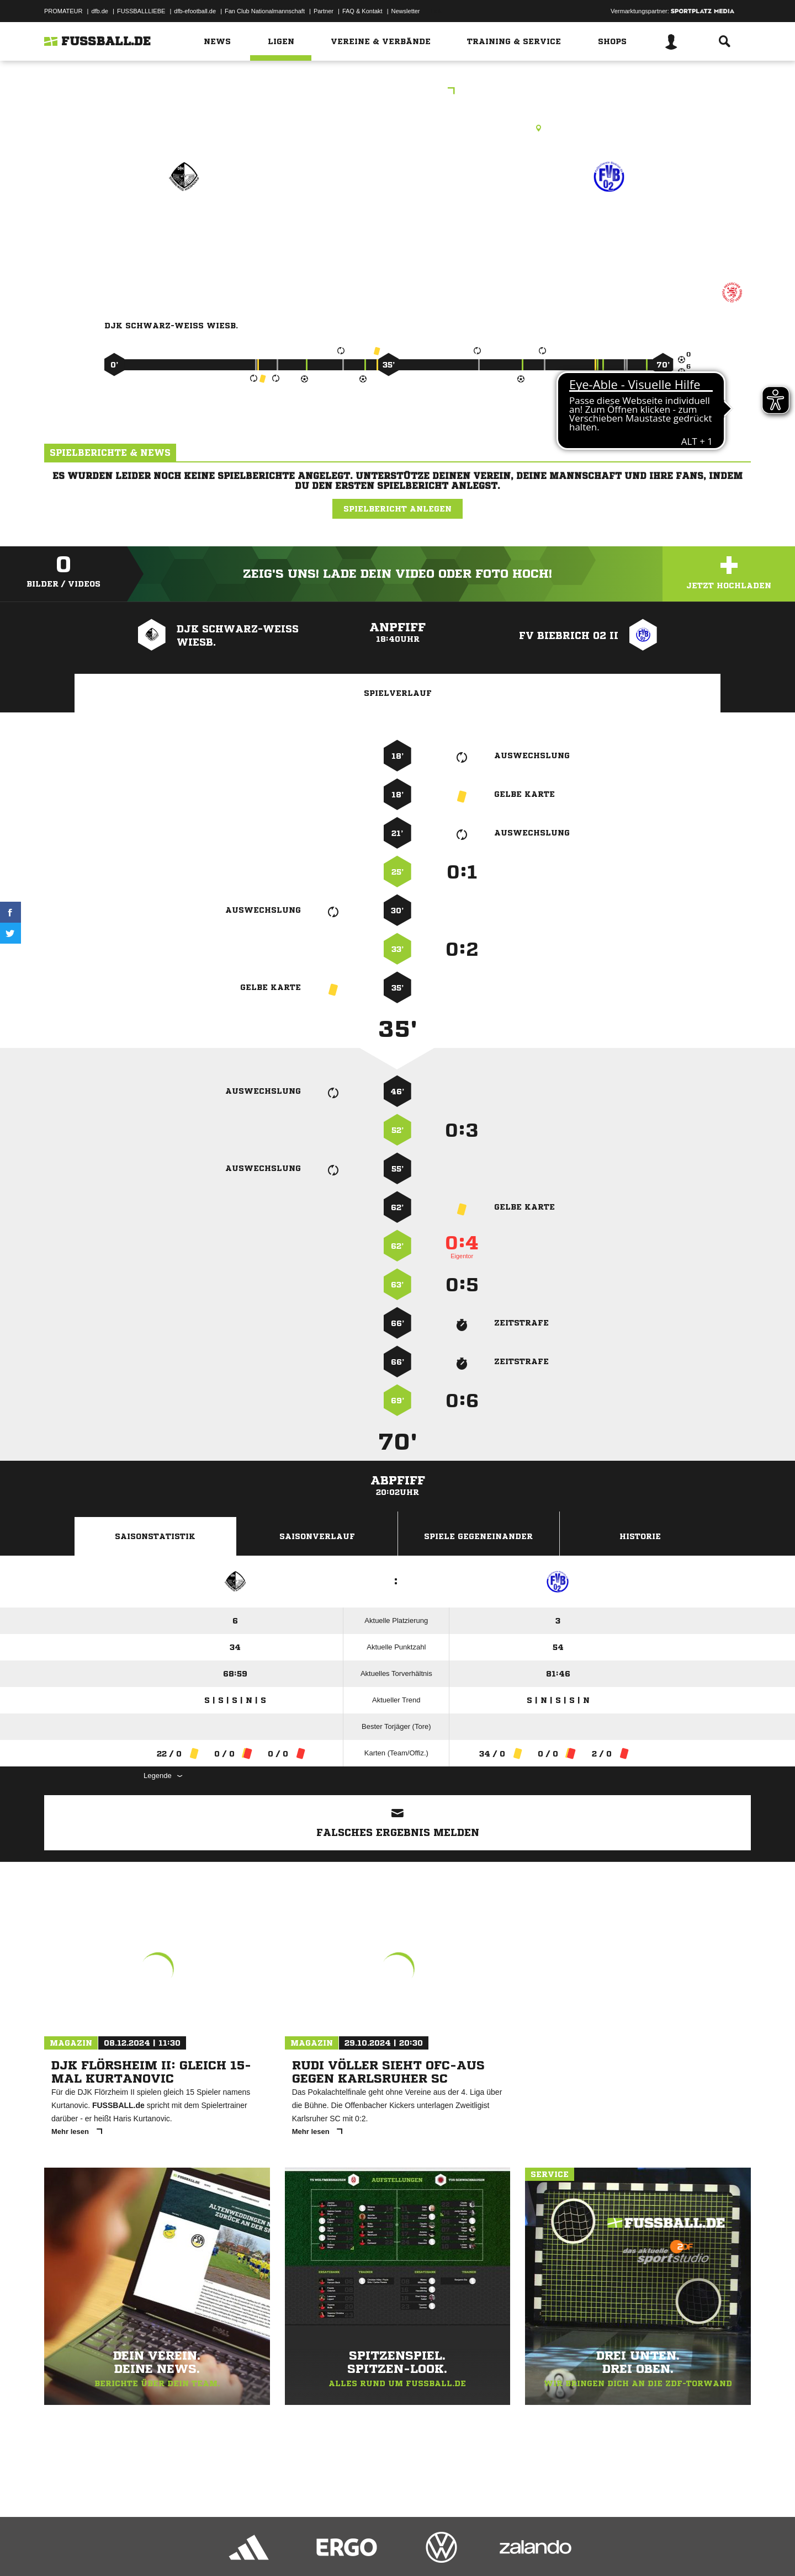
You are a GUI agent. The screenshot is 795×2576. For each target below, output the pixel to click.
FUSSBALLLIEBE (141, 11)
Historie (640, 1536)
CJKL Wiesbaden (397, 92)
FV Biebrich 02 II (609, 224)
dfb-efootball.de (195, 11)
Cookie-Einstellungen (367, 2550)
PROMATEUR (63, 11)
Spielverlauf (398, 693)
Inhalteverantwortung (300, 2550)
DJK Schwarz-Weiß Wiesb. (183, 231)
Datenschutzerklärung (114, 2550)
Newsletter (405, 11)
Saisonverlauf (317, 1536)
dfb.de (99, 11)
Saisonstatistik (155, 1536)
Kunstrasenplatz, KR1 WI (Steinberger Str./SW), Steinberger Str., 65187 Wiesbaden (397, 128)
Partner (323, 11)
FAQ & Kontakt (362, 11)
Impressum (59, 2550)
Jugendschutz (242, 2550)
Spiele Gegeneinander (478, 1536)
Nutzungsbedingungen (182, 2550)
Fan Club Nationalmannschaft (265, 11)
